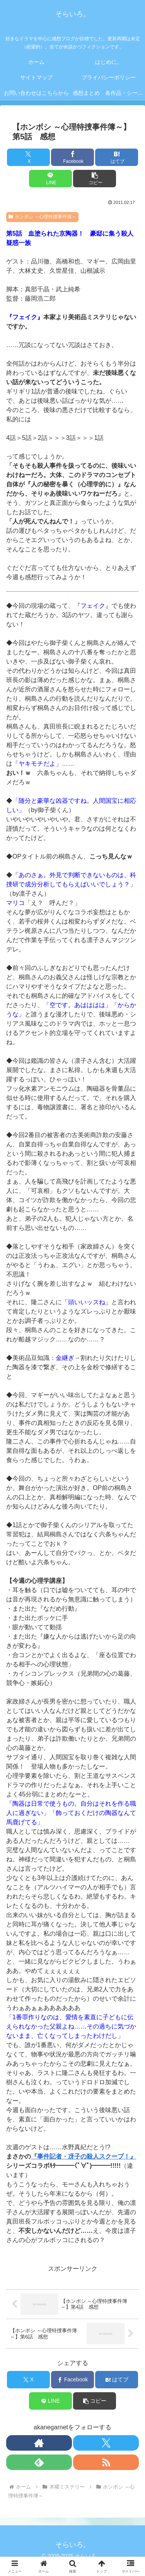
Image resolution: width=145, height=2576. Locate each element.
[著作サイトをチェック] (39, 2443)
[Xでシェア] (28, 157)
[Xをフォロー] (106, 2443)
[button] (94, 178)
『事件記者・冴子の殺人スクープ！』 (83, 2156)
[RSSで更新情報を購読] (106, 2462)
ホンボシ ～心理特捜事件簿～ (42, 216)
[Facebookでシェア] (72, 157)
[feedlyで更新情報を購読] (39, 2462)
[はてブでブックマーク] (116, 157)
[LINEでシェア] (50, 178)
